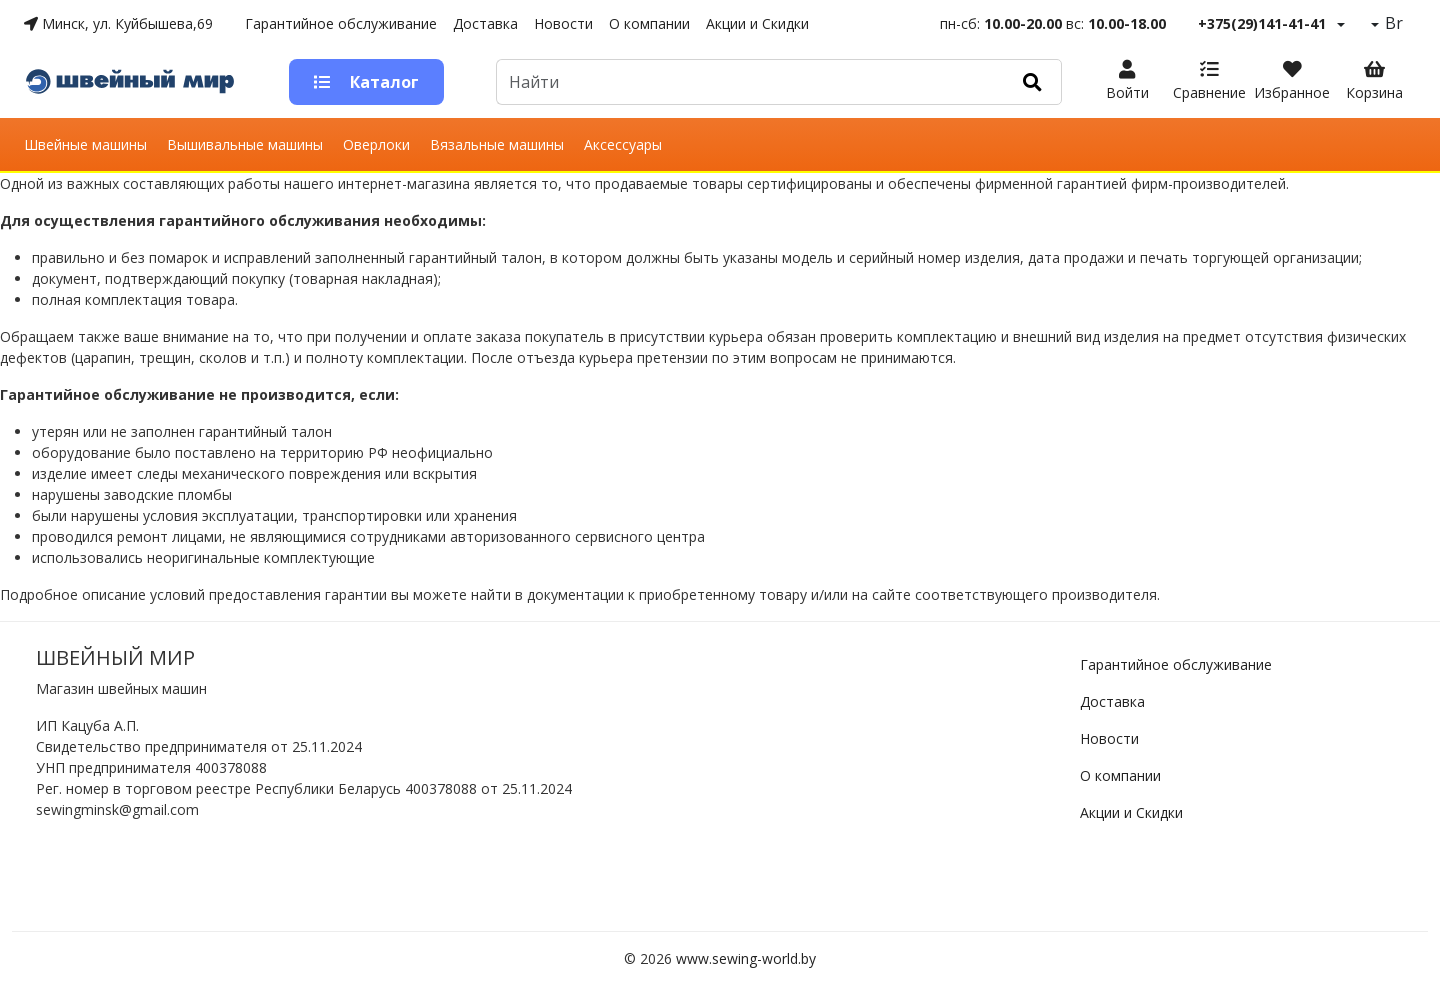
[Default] (750, 82)
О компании (649, 23)
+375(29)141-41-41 (1262, 23)
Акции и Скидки (757, 23)
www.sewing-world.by (746, 958)
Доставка (485, 23)
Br (1392, 23)
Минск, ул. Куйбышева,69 (118, 23)
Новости (563, 23)
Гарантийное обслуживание (341, 23)
